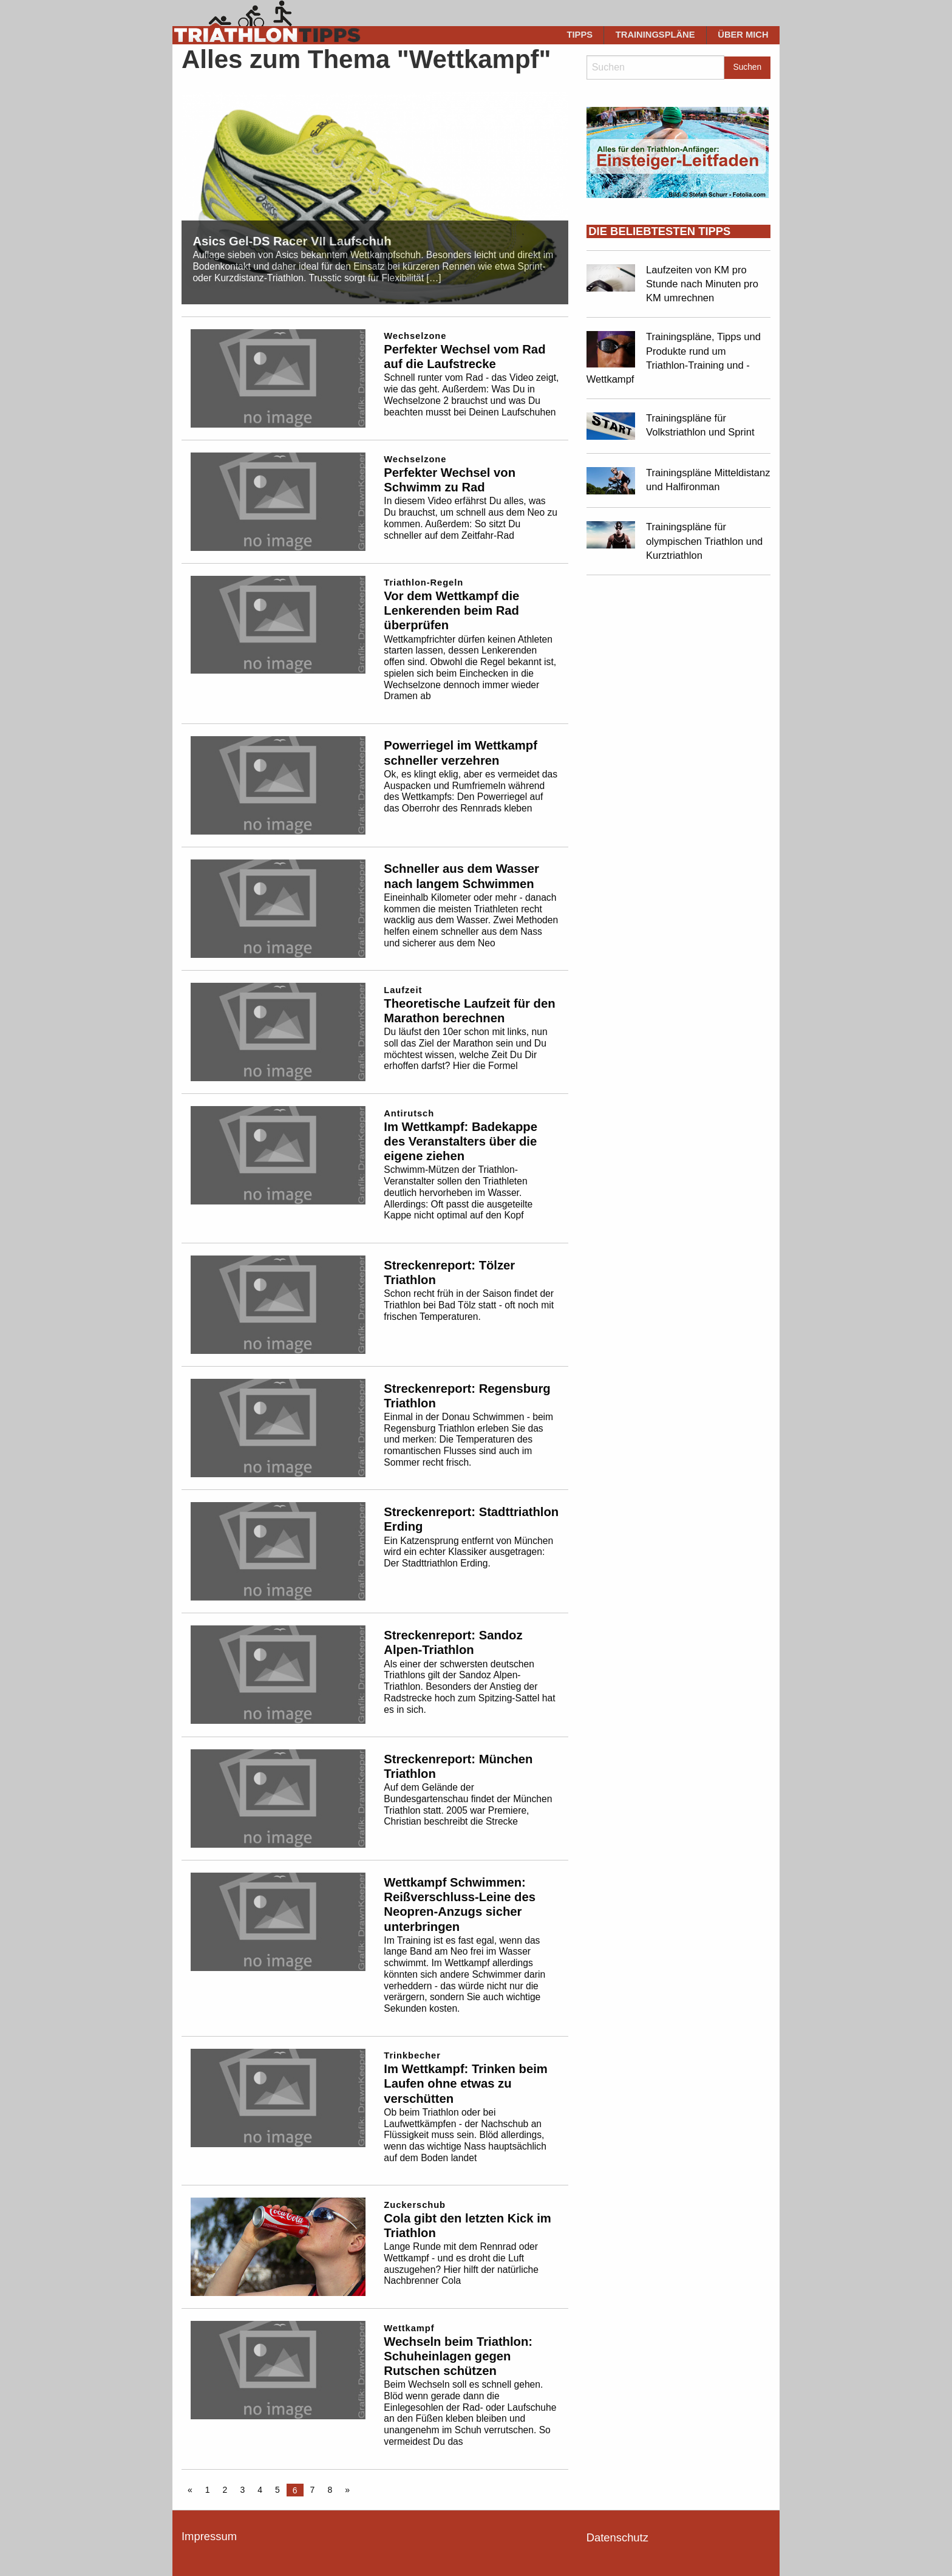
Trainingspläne (655, 34)
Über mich (743, 34)
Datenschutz (617, 2537)
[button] (26, 2549)
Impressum (209, 2536)
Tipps (580, 34)
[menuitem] (580, 35)
